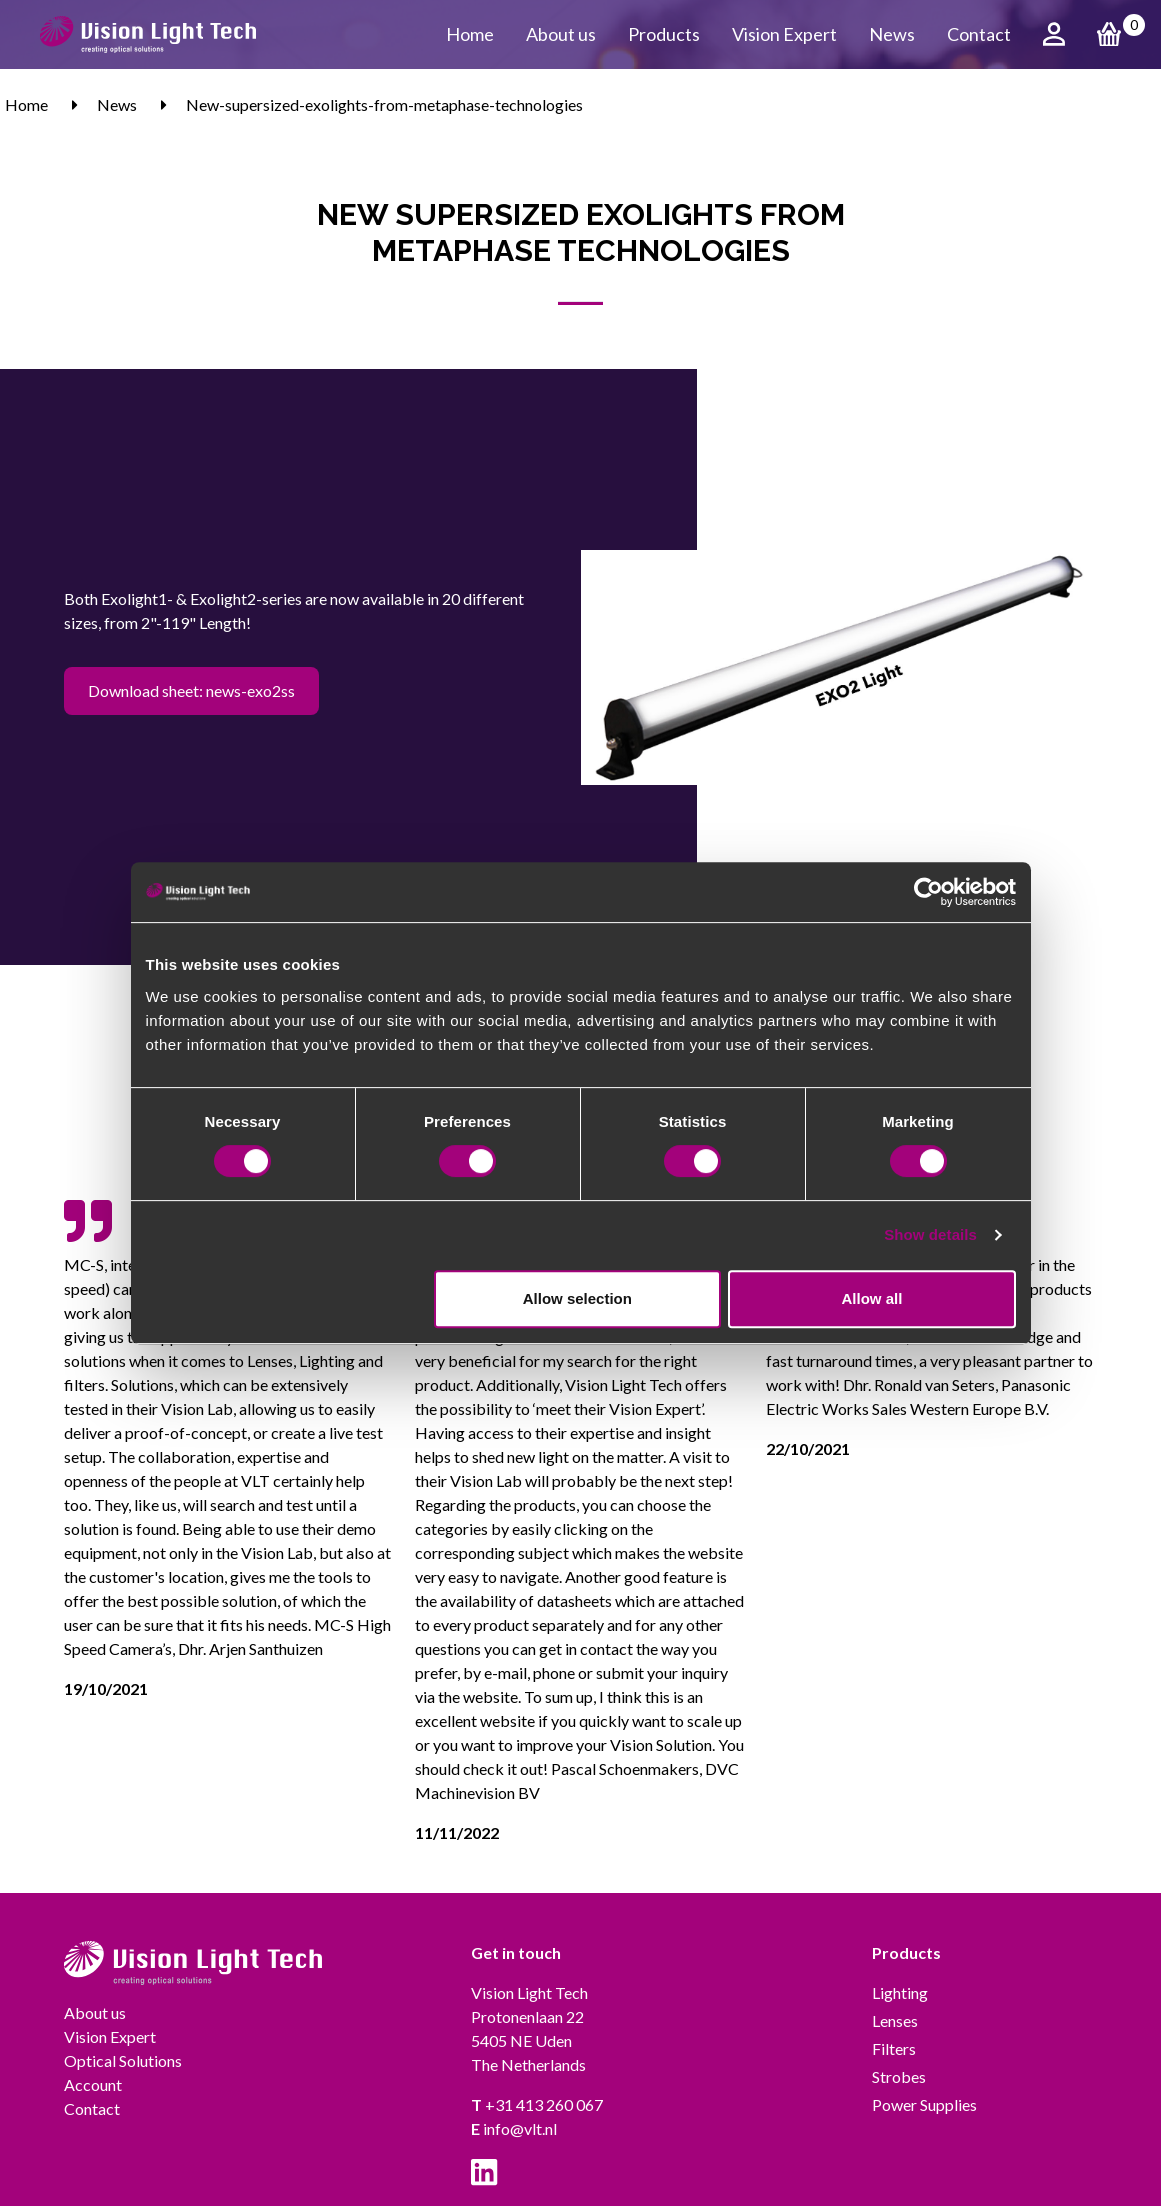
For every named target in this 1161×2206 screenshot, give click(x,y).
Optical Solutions (123, 2060)
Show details (930, 1234)
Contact (979, 34)
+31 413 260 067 (537, 2104)
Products (664, 34)
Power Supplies (924, 2104)
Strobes (899, 2076)
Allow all (872, 1298)
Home (470, 34)
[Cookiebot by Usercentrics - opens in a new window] (928, 892)
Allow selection (577, 1298)
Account (93, 2084)
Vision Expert (784, 34)
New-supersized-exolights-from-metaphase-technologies (384, 104)
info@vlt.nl (514, 2128)
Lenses (895, 2020)
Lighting (900, 1992)
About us (561, 34)
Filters (894, 2048)
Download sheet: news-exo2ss (191, 690)
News (892, 34)
